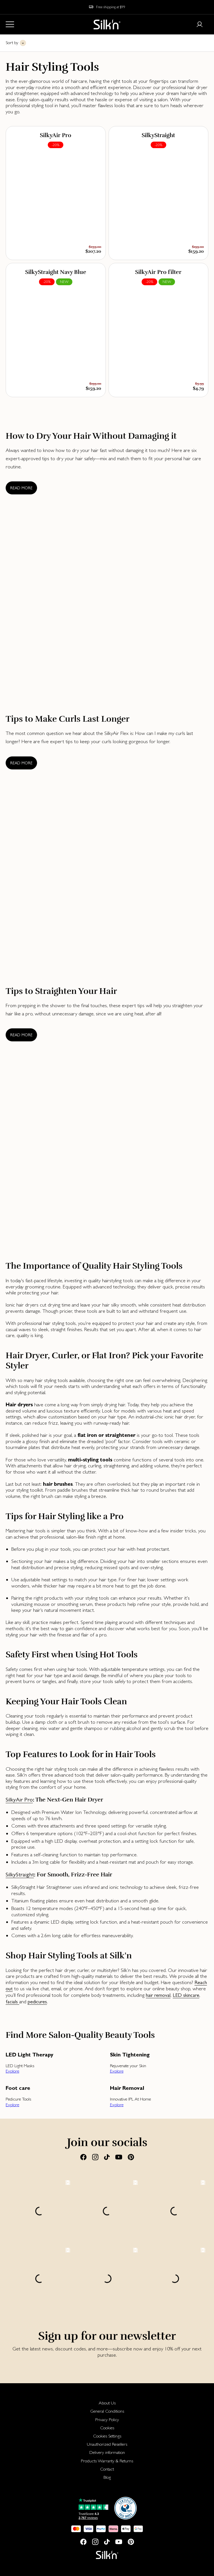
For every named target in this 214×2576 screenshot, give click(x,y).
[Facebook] (83, 2156)
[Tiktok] (107, 2156)
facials (12, 2001)
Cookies (107, 2427)
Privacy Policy (107, 2419)
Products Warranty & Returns (107, 2460)
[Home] (107, 24)
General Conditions (107, 2411)
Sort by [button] (12, 42)
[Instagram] (95, 2156)
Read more (21, 488)
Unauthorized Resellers (107, 2444)
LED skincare (186, 1995)
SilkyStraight (20, 1874)
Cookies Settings (107, 2436)
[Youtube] (118, 2156)
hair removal (158, 1995)
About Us (107, 2403)
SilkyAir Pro (19, 1799)
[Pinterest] (131, 2156)
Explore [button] (12, 2071)
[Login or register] (199, 24)
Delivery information (107, 2452)
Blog (107, 2477)
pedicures (37, 2001)
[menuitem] (107, 2403)
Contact (107, 2469)
